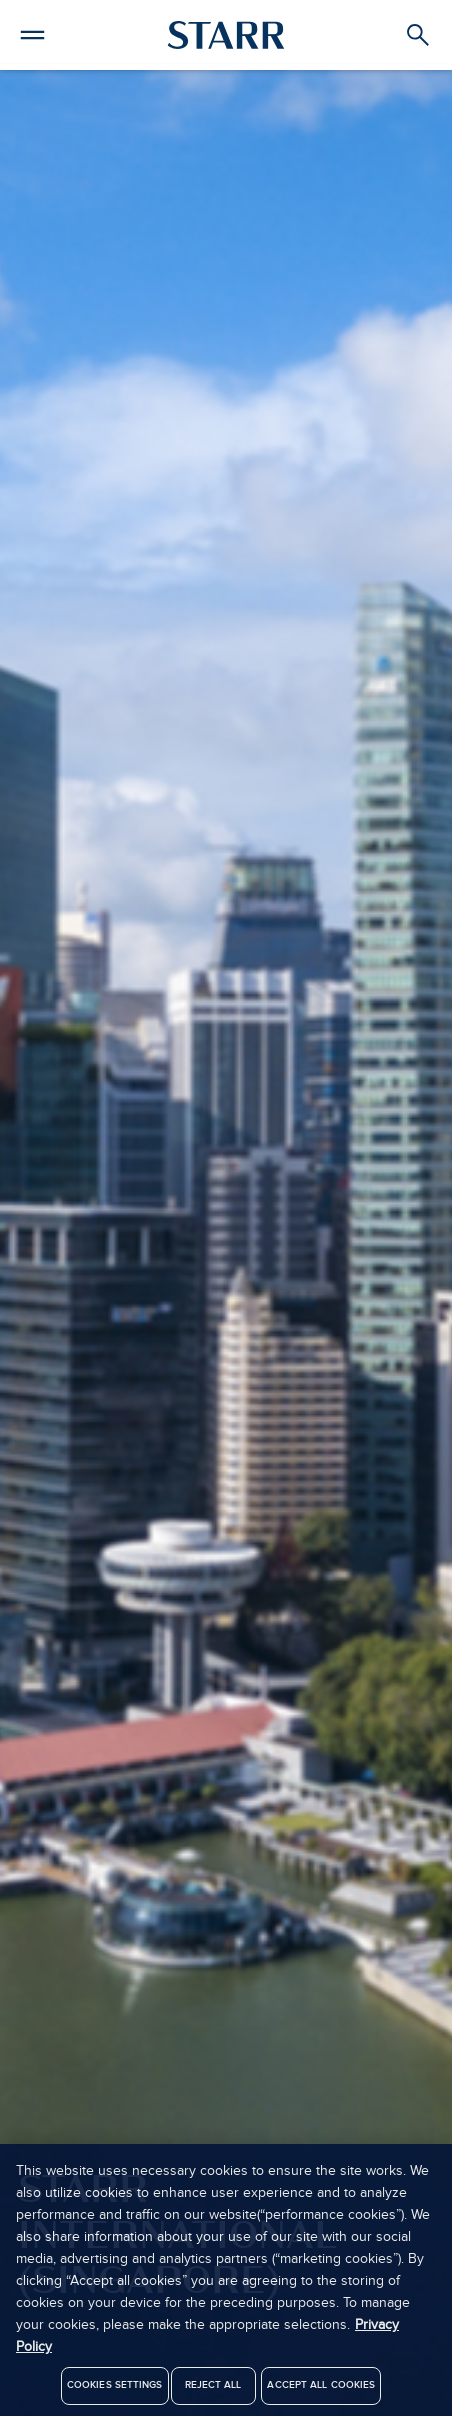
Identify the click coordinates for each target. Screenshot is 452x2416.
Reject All (213, 2391)
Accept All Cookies (321, 2391)
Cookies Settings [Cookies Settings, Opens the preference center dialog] (115, 2391)
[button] (32, 32)
